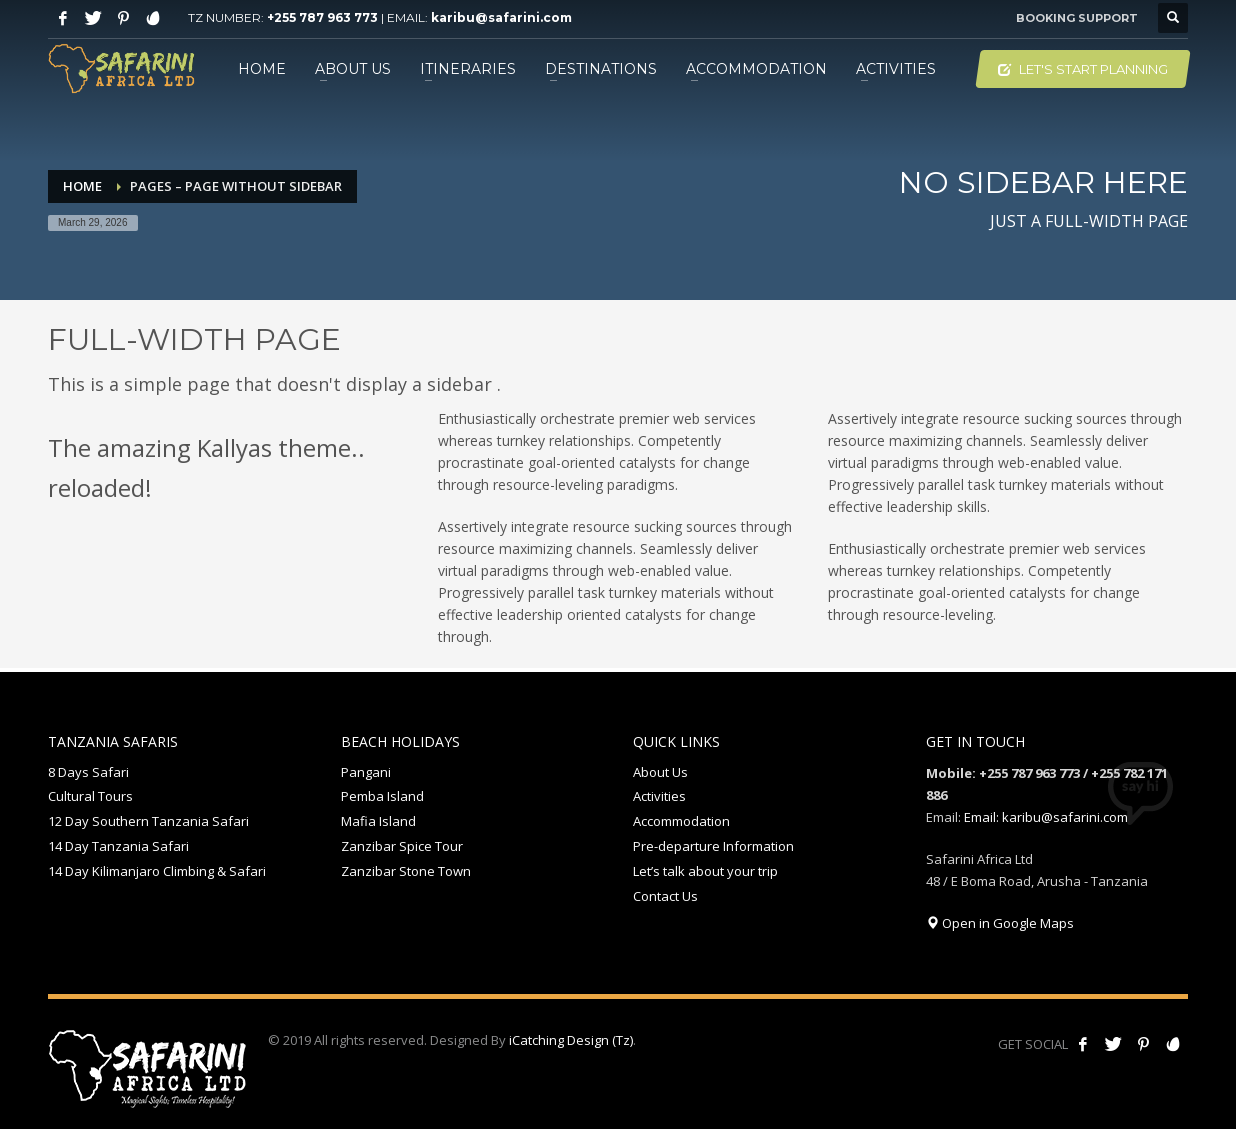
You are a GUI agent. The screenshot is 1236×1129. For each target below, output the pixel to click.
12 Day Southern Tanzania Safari (148, 821)
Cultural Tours (90, 796)
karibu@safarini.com (501, 17)
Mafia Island (378, 821)
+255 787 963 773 (322, 17)
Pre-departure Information (713, 846)
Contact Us (665, 896)
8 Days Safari (88, 772)
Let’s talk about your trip (705, 871)
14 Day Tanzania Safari (118, 846)
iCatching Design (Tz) (571, 1040)
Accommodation (681, 821)
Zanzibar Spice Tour (402, 846)
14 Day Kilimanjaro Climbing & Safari (157, 871)
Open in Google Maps (1000, 923)
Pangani (366, 772)
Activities (659, 796)
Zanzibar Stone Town (406, 871)
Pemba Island (382, 796)
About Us (660, 772)
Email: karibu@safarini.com (1046, 817)
